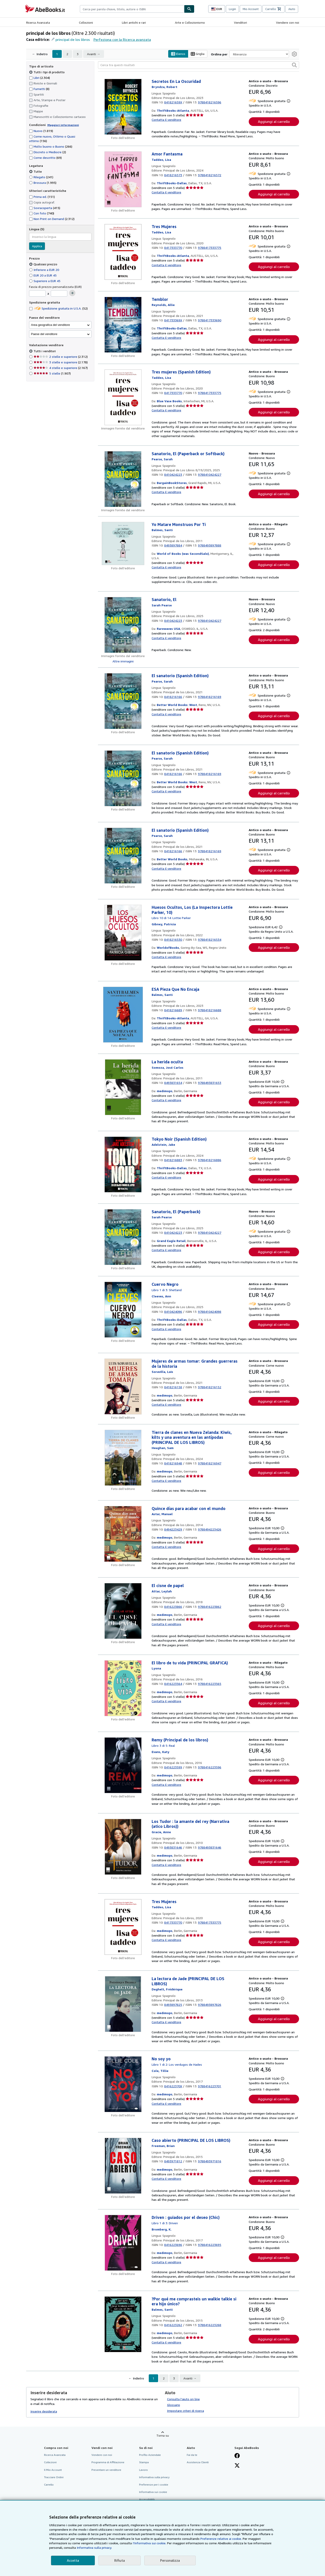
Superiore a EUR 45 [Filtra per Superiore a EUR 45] (45, 281)
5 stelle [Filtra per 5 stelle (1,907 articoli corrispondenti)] (52, 373)
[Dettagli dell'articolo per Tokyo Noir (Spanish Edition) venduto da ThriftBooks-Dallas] (123, 1164)
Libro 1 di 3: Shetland (167, 1290)
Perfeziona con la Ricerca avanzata (122, 39)
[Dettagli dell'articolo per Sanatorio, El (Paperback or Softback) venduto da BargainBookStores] (123, 479)
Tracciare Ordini (54, 2477)
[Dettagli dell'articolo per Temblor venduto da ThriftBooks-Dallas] (123, 325)
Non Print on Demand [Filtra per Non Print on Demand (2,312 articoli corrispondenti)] (51, 219)
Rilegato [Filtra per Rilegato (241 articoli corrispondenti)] (41, 177)
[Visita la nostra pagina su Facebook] (237, 2456)
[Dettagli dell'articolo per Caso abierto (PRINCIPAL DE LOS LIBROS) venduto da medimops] (123, 2166)
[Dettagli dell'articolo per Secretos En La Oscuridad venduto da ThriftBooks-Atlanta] (123, 107)
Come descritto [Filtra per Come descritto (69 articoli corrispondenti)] (45, 157)
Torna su (162, 2435)
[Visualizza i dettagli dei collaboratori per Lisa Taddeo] (161, 159)
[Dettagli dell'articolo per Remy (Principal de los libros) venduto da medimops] (123, 1765)
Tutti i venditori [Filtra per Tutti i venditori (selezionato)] (45, 351)
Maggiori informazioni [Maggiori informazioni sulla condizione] (63, 125)
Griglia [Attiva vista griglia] (197, 54)
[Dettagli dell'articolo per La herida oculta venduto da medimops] (123, 1087)
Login (232, 9)
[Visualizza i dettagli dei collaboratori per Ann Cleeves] (161, 1296)
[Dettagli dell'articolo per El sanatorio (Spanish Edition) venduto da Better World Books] (123, 856)
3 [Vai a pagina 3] (78, 54)
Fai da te (192, 2455)
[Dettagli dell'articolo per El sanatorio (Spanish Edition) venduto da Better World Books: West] (123, 701)
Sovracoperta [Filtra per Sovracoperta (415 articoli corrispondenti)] (44, 208)
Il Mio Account (53, 2469)
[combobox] (132, 9)
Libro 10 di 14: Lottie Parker (171, 918)
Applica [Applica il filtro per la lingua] (37, 246)
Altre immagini (123, 661)
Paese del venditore (44, 334)
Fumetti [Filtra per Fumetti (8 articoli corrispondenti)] (39, 89)
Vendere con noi (287, 22)
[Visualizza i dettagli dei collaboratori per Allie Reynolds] (163, 305)
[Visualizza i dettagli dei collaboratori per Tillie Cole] (160, 2071)
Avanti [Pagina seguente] (91, 54)
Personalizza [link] (170, 2560)
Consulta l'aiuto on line (183, 2399)
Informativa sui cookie (153, 2492)
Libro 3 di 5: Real (163, 1745)
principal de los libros (72, 39)
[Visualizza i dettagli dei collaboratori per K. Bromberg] (162, 2229)
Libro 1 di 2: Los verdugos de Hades (177, 2064)
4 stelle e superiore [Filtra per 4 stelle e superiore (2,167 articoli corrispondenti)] (61, 368)
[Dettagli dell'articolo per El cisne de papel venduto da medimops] (123, 1611)
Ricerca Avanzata (38, 22)
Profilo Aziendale (150, 2455)
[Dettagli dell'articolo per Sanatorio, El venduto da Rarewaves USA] (123, 625)
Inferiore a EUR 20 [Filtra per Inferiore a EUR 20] (44, 270)
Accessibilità (147, 2499)
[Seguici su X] (237, 2466)
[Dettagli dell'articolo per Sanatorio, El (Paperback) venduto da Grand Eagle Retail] (123, 1237)
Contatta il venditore (166, 119)
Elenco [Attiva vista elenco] (178, 54)
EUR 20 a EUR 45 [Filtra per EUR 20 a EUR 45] (43, 275)
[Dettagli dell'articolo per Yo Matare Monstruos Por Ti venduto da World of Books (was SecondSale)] (123, 543)
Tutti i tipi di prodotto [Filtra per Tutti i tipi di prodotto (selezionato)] (47, 72)
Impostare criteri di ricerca (185, 2411)
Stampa (144, 2462)
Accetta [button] (73, 2560)
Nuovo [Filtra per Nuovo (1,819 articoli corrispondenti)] (41, 131)
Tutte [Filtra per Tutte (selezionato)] (36, 171)
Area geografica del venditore (50, 325)
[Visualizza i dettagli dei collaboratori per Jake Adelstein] (163, 1144)
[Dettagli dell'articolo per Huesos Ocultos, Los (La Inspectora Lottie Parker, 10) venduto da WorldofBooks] (123, 933)
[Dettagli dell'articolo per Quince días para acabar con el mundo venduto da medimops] (123, 1534)
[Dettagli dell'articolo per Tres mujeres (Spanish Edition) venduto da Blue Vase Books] (123, 397)
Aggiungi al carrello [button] (274, 121)
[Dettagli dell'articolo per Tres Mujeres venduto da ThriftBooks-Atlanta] (123, 252)
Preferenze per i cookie (153, 2484)
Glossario (173, 2405)
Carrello (49, 2484)
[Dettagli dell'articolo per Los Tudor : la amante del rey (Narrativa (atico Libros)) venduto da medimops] (123, 1847)
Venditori (240, 22)
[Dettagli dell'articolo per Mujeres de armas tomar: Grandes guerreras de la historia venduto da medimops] (123, 1386)
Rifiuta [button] (119, 2560)
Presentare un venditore (106, 2469)
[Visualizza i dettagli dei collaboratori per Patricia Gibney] (164, 924)
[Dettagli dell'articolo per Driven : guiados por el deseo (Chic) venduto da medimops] (123, 2243)
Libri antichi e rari (134, 22)
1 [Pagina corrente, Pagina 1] (57, 54)
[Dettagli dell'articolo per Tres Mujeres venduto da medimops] (123, 1927)
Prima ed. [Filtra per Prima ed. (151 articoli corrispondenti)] (42, 197)
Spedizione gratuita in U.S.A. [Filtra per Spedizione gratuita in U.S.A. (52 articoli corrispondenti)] (58, 308)
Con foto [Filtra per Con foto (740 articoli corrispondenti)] (41, 213)
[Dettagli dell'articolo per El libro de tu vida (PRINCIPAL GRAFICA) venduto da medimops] (123, 1688)
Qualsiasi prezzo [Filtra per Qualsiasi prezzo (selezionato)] (43, 264)
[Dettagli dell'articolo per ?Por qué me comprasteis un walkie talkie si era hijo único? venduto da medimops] (123, 2324)
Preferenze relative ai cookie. (221, 2538)
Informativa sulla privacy (154, 2477)
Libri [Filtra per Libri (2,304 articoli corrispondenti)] (39, 77)
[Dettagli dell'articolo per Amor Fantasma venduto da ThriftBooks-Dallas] (123, 179)
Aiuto (291, 9)
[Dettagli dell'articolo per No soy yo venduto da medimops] (123, 2084)
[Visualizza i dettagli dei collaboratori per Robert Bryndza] (164, 87)
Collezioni (86, 22)
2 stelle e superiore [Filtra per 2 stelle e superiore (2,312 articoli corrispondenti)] (61, 356)
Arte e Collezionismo (190, 22)
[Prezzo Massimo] (59, 293)
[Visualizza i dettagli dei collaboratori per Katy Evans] (160, 1752)
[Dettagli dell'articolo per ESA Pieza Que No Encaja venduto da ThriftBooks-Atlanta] (123, 1015)
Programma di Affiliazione (107, 2462)
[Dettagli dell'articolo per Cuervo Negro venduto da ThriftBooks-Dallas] (123, 1310)
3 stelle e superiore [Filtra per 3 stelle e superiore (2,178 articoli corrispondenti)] (61, 362)
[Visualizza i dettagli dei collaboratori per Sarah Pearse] (162, 459)
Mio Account (251, 9)
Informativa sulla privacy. (94, 2547)
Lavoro (143, 2469)
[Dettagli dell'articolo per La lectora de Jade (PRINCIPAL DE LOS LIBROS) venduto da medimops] (123, 2004)
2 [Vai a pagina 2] (67, 54)
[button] (294, 65)
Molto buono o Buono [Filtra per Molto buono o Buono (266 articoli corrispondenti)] (50, 146)
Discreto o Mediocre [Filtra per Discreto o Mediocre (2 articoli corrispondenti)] (47, 152)
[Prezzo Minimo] (37, 293)
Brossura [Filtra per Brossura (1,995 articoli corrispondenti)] (42, 182)
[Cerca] (189, 9)
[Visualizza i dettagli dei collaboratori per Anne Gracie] (161, 1832)
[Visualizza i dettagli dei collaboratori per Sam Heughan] (163, 1448)
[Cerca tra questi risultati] (198, 65)
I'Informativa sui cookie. (149, 2543)
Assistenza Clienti (198, 2462)
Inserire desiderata (43, 2411)
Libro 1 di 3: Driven (165, 2223)
